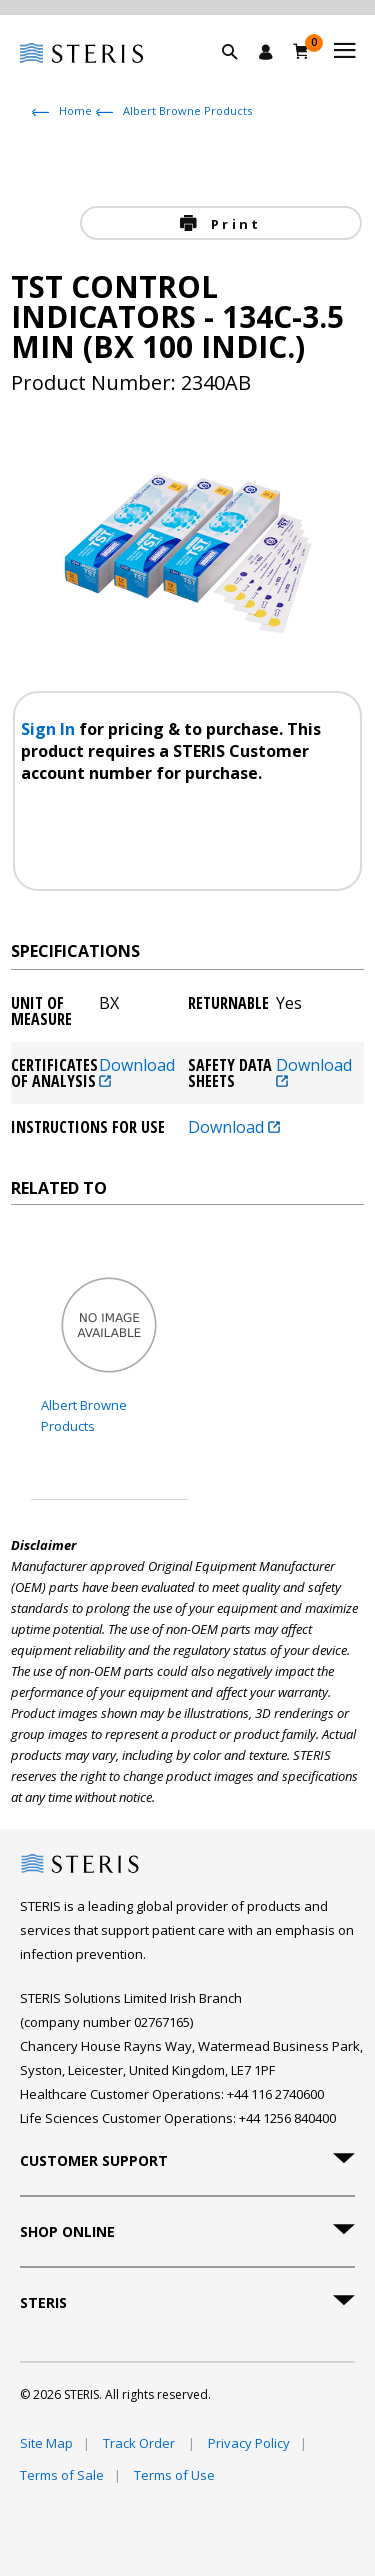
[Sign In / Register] (266, 52)
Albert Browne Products (187, 110)
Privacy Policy (249, 2443)
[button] (240, 75)
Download (137, 1072)
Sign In (50, 729)
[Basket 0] (301, 51)
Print (233, 224)
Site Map (46, 2443)
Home (75, 110)
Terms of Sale (62, 2475)
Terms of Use (174, 2475)
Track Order (140, 2443)
